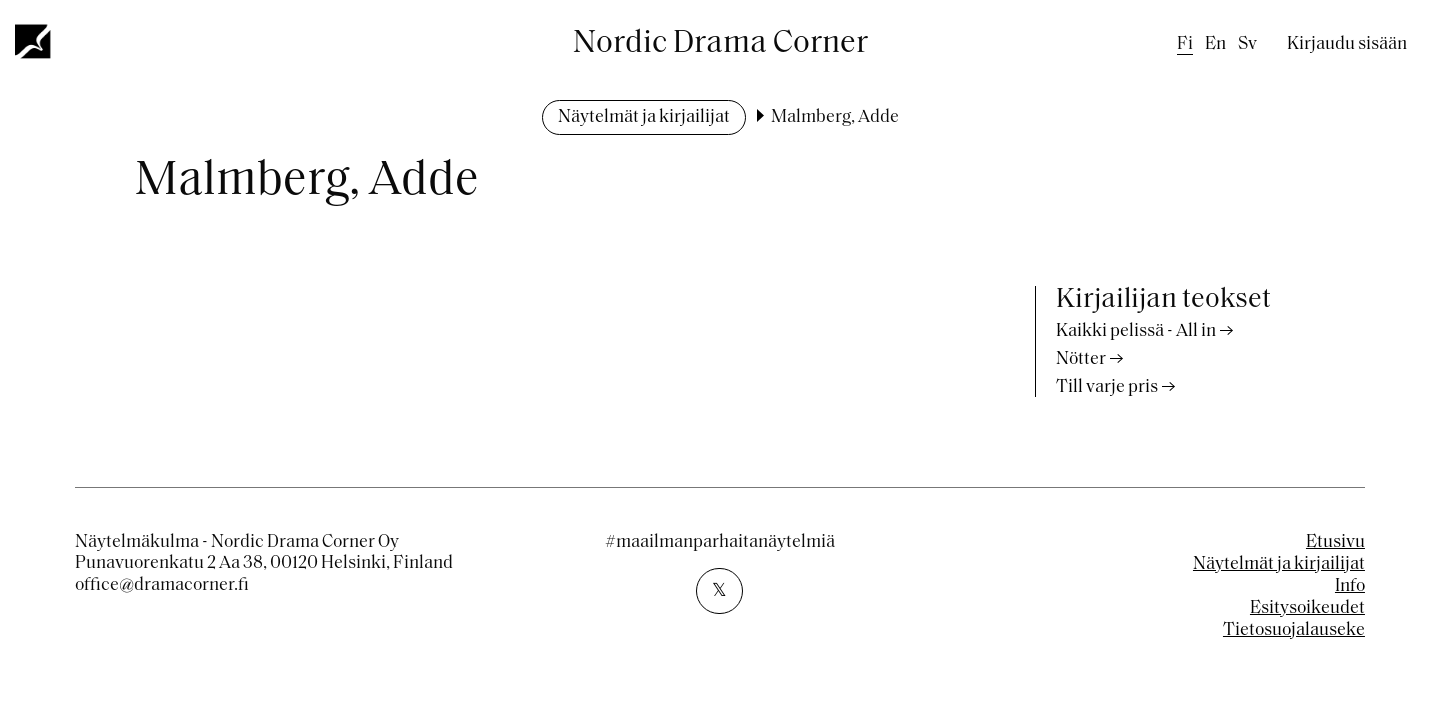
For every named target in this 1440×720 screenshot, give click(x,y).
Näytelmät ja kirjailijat (644, 117)
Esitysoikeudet (1307, 608)
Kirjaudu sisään (1347, 44)
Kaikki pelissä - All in (1136, 331)
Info (1350, 586)
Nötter (1081, 359)
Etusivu (1335, 542)
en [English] (1215, 44)
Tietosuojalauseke (1294, 630)
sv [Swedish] (1247, 44)
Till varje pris (1107, 387)
